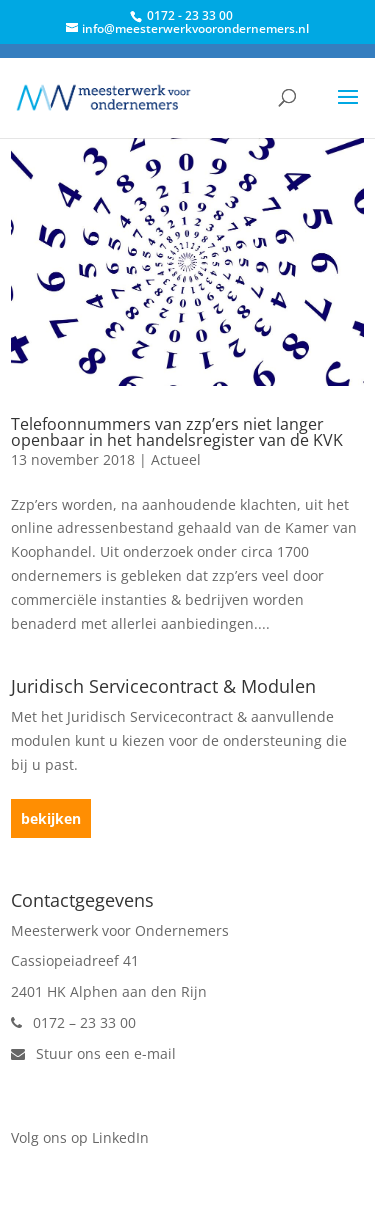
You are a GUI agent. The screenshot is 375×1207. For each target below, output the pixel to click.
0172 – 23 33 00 (73, 1022)
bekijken (51, 818)
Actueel (176, 459)
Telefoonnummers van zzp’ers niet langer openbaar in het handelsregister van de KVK (177, 432)
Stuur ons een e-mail (93, 1053)
